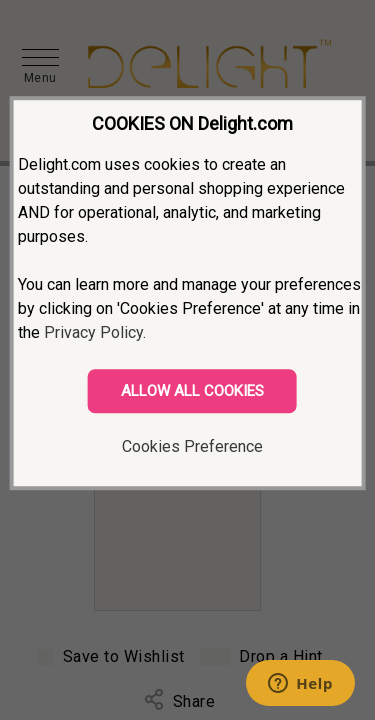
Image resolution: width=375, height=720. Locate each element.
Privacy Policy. (95, 332)
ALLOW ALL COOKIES (192, 391)
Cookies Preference (192, 446)
